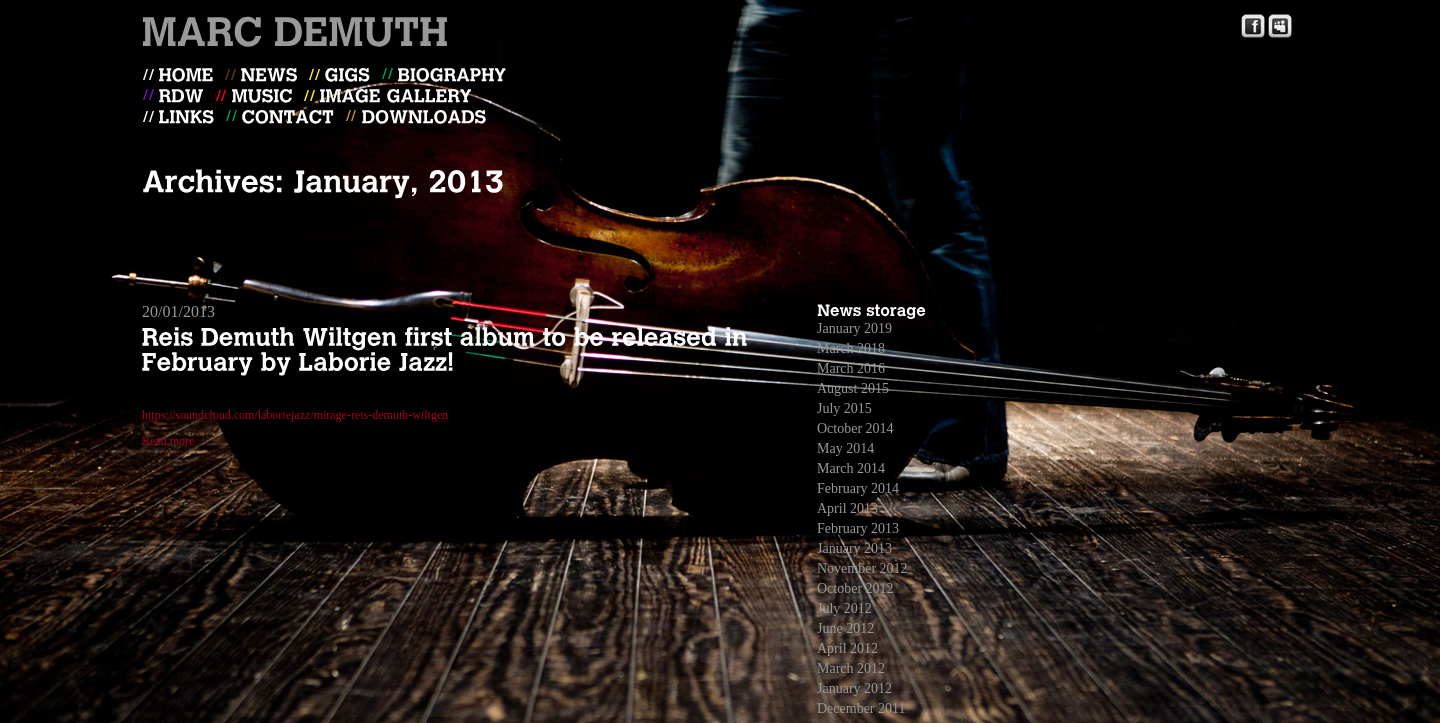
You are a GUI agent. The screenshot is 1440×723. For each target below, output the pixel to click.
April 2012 (847, 648)
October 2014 (855, 428)
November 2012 (862, 568)
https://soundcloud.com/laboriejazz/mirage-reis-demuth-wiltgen (295, 415)
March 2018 (851, 348)
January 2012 (854, 688)
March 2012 (851, 668)
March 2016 (851, 368)
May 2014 (845, 448)
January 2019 (854, 328)
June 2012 (845, 628)
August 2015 (853, 388)
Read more (168, 441)
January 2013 (854, 548)
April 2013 (847, 508)
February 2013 (858, 528)
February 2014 (858, 488)
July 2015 (844, 408)
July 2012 (844, 608)
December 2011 (861, 708)
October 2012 (855, 588)
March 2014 (851, 468)
